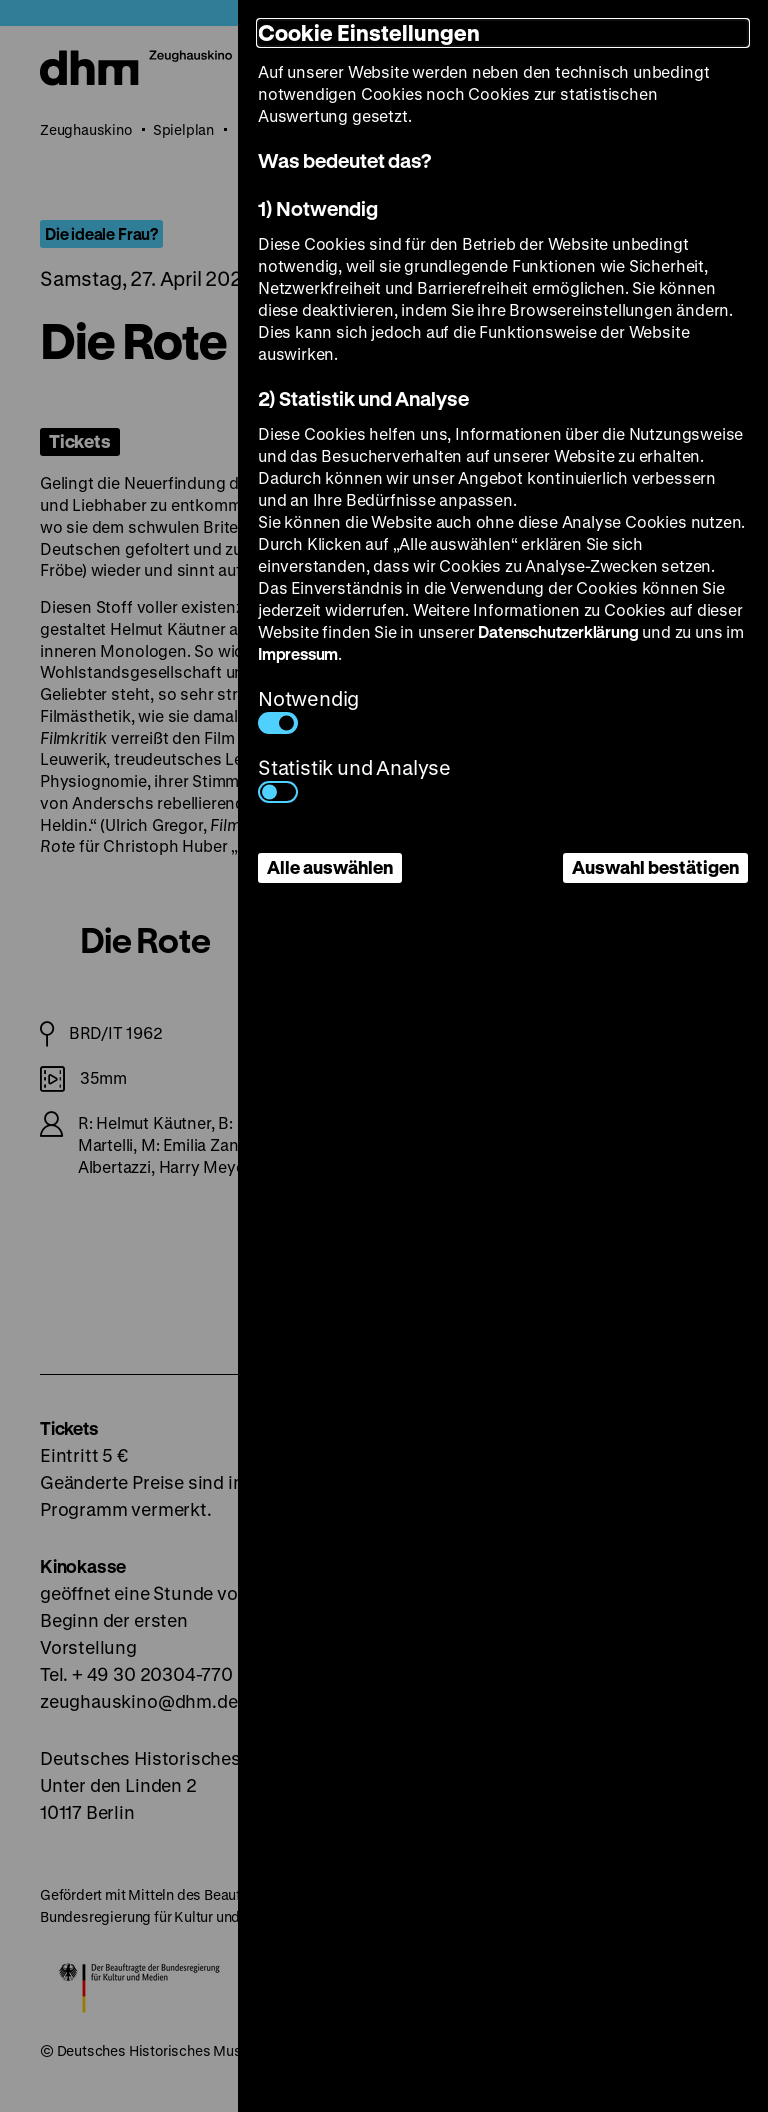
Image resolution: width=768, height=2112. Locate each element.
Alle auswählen (330, 867)
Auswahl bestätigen (655, 867)
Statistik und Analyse (354, 778)
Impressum (298, 653)
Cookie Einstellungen (369, 32)
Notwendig (308, 709)
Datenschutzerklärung (558, 631)
